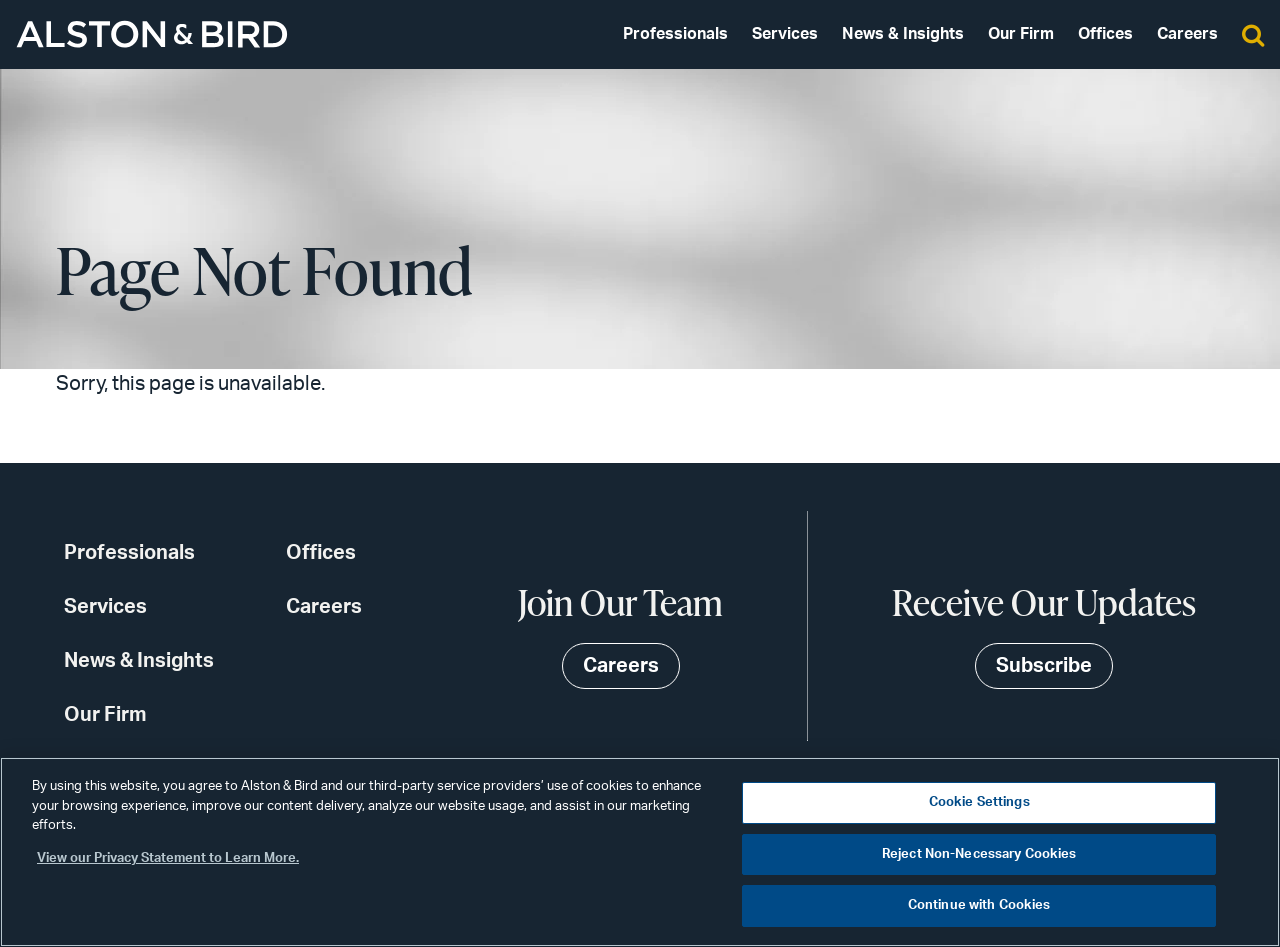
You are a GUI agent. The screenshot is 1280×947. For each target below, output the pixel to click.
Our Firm (1021, 34)
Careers (1187, 34)
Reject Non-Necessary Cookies (979, 854)
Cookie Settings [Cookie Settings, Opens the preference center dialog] (979, 802)
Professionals (675, 34)
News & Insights (903, 34)
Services (785, 34)
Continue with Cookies (979, 905)
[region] (640, 852)
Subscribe (1044, 666)
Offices (1105, 34)
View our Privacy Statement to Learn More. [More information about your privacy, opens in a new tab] (168, 858)
